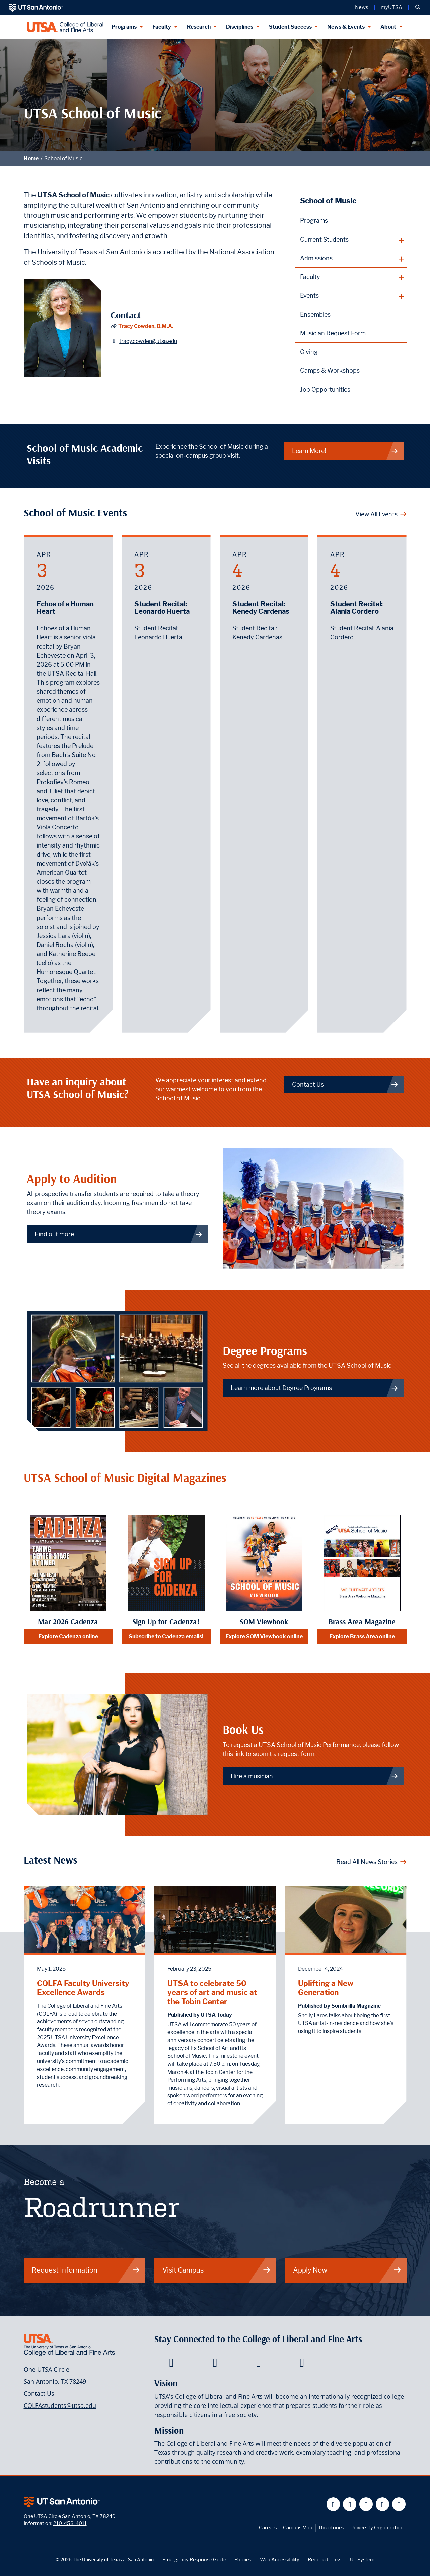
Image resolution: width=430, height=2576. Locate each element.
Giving (309, 351)
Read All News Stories (371, 1862)
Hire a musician (315, 1776)
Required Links (324, 2559)
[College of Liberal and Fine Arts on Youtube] (258, 2364)
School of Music (63, 158)
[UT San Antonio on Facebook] (333, 2504)
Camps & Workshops (330, 370)
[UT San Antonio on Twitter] (350, 2504)
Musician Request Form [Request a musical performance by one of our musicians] (333, 333)
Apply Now (347, 2270)
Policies (242, 2559)
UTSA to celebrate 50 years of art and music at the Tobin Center (212, 1992)
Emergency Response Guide (194, 2559)
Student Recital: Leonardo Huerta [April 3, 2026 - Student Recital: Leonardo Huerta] (162, 607)
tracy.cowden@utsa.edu (148, 341)
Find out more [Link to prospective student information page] (119, 1234)
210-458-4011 (70, 2523)
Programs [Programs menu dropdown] (124, 27)
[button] (418, 7)
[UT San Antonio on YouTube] (366, 2504)
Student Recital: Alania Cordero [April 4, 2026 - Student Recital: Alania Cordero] (356, 607)
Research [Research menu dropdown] (199, 27)
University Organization (377, 2527)
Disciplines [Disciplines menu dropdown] (239, 27)
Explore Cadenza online (68, 1636)
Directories (331, 2527)
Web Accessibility (279, 2559)
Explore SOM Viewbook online (264, 1636)
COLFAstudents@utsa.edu (60, 2405)
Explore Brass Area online (362, 1636)
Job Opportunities (325, 389)
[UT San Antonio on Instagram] (399, 2504)
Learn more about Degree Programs (315, 1388)
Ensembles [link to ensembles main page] (315, 314)
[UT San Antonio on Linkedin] (382, 2504)
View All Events (381, 514)
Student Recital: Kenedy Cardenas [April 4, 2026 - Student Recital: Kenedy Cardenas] (260, 607)
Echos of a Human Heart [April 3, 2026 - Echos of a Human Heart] (65, 607)
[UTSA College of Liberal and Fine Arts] (65, 27)
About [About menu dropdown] (388, 27)
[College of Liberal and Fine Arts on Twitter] (214, 2364)
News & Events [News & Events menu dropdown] (346, 27)
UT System (362, 2559)
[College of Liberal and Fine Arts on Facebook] (171, 2364)
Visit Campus (216, 2270)
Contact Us (39, 2393)
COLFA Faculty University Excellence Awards (83, 1988)
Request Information (86, 2270)
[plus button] (351, 239)
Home (31, 158)
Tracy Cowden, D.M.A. (145, 326)
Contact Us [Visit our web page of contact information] (345, 1084)
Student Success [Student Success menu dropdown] (290, 27)
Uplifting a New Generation (325, 1988)
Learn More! (345, 450)
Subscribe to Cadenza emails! (166, 1636)
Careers (268, 2527)
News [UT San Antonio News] (361, 7)
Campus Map (297, 2527)
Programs (314, 220)
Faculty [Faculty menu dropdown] (161, 27)
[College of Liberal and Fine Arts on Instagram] (301, 2364)
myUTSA (391, 7)
